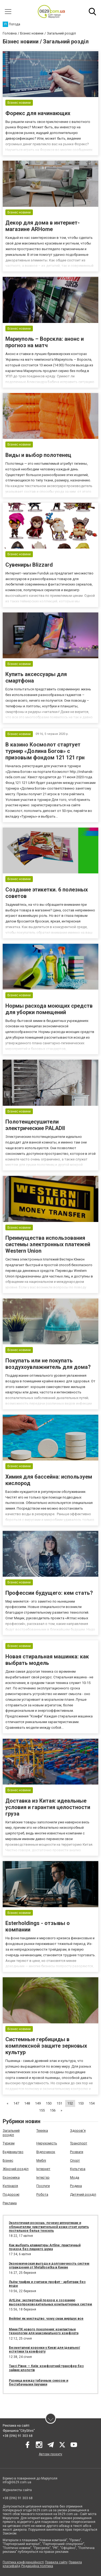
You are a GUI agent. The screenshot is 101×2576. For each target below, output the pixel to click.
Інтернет (43, 2169)
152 (70, 2103)
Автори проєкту (50, 2454)
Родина (76, 2186)
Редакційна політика (37, 2566)
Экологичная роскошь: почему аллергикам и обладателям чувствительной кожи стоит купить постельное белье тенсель (49, 2227)
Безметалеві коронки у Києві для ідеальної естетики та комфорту (44, 2349)
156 (52, 2110)
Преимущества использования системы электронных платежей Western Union (47, 1244)
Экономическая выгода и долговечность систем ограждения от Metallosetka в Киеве (49, 2265)
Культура (77, 2169)
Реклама (10, 2203)
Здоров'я (78, 2131)
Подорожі (11, 2194)
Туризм (9, 2143)
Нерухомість (46, 2143)
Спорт (75, 2160)
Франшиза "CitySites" (19, 2431)
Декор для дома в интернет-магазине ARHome (42, 225)
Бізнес (8, 2160)
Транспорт (78, 2143)
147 (16, 2103)
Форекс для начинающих (37, 113)
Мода (74, 2177)
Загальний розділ (11, 2133)
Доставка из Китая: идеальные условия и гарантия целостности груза (47, 1807)
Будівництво (13, 2152)
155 (42, 2110)
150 (48, 2103)
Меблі (41, 2160)
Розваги (76, 2152)
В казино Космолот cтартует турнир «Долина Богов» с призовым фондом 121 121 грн (45, 751)
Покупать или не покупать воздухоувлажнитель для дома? (48, 1363)
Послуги (43, 2186)
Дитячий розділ (83, 2194)
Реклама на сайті (16, 2425)
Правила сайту (56, 2562)
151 (59, 2103)
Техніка (42, 2131)
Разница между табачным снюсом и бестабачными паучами (38, 2382)
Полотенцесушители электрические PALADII (35, 1124)
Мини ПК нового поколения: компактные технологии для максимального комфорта (43, 2331)
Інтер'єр (43, 2177)
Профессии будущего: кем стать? (49, 1593)
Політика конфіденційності (23, 2562)
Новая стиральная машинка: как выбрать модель (47, 1659)
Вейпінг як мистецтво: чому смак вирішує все (46, 2318)
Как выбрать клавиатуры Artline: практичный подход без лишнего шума (45, 2247)
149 (38, 2103)
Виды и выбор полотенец (38, 455)
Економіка (11, 2177)
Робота (42, 2194)
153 (81, 2103)
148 (27, 2103)
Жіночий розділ (16, 2169)
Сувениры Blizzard (29, 565)
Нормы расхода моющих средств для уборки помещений (49, 1009)
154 (92, 2103)
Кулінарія (10, 2186)
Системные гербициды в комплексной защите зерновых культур (46, 2045)
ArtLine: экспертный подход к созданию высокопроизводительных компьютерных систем (50, 2302)
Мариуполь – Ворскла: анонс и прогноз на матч (44, 342)
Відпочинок (45, 2152)
